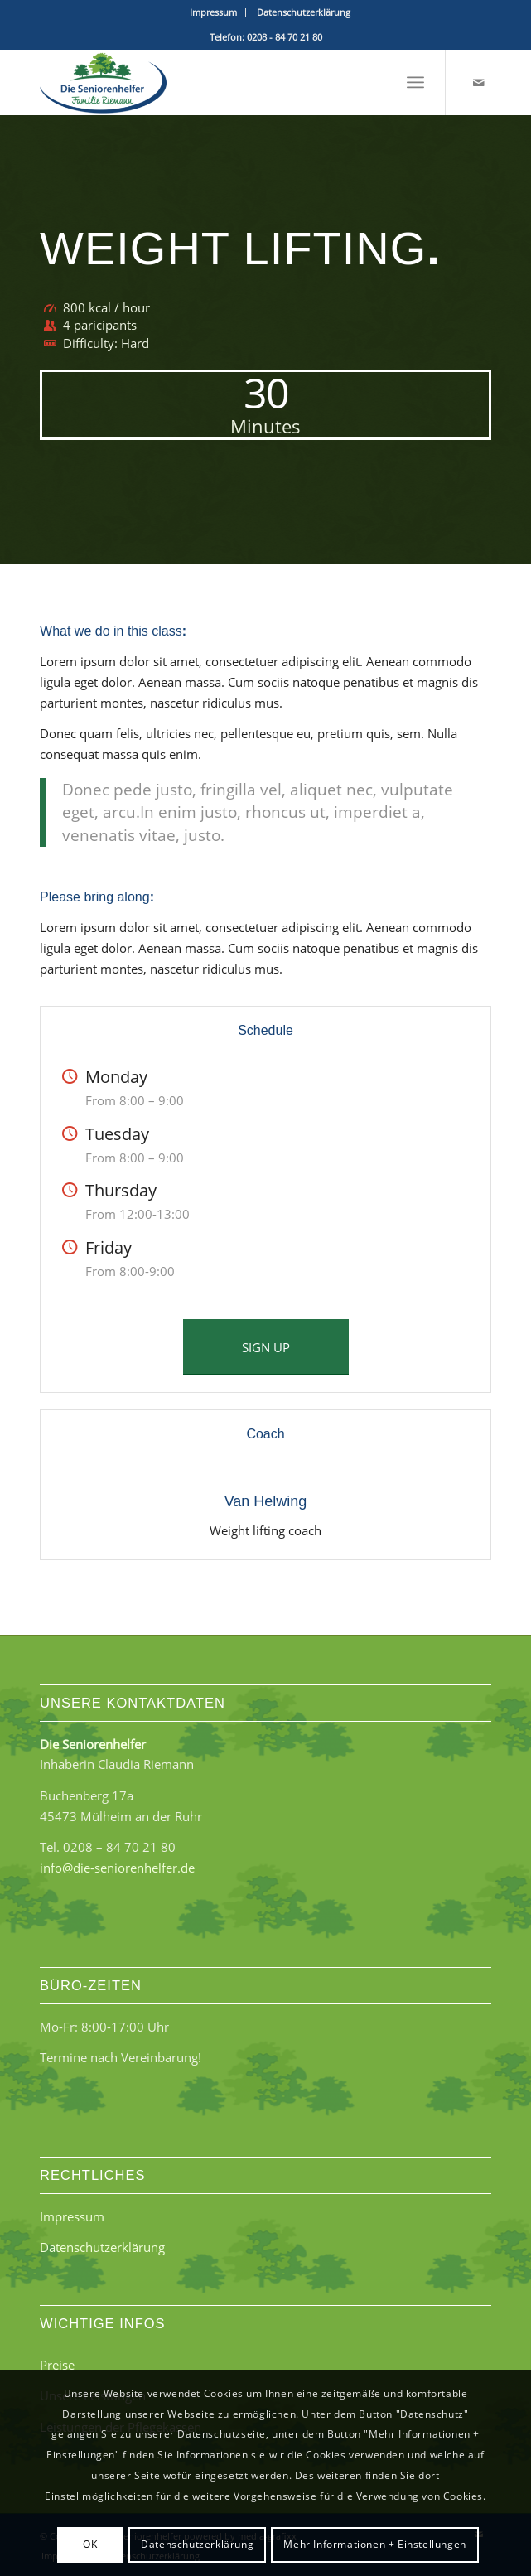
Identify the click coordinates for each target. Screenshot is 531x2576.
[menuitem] (213, 12)
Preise (57, 2364)
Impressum (213, 12)
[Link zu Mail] (478, 82)
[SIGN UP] (266, 1347)
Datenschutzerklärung (303, 12)
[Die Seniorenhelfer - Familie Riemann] (220, 82)
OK (90, 2544)
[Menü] (415, 82)
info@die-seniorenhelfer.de (117, 1867)
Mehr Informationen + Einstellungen (374, 2544)
